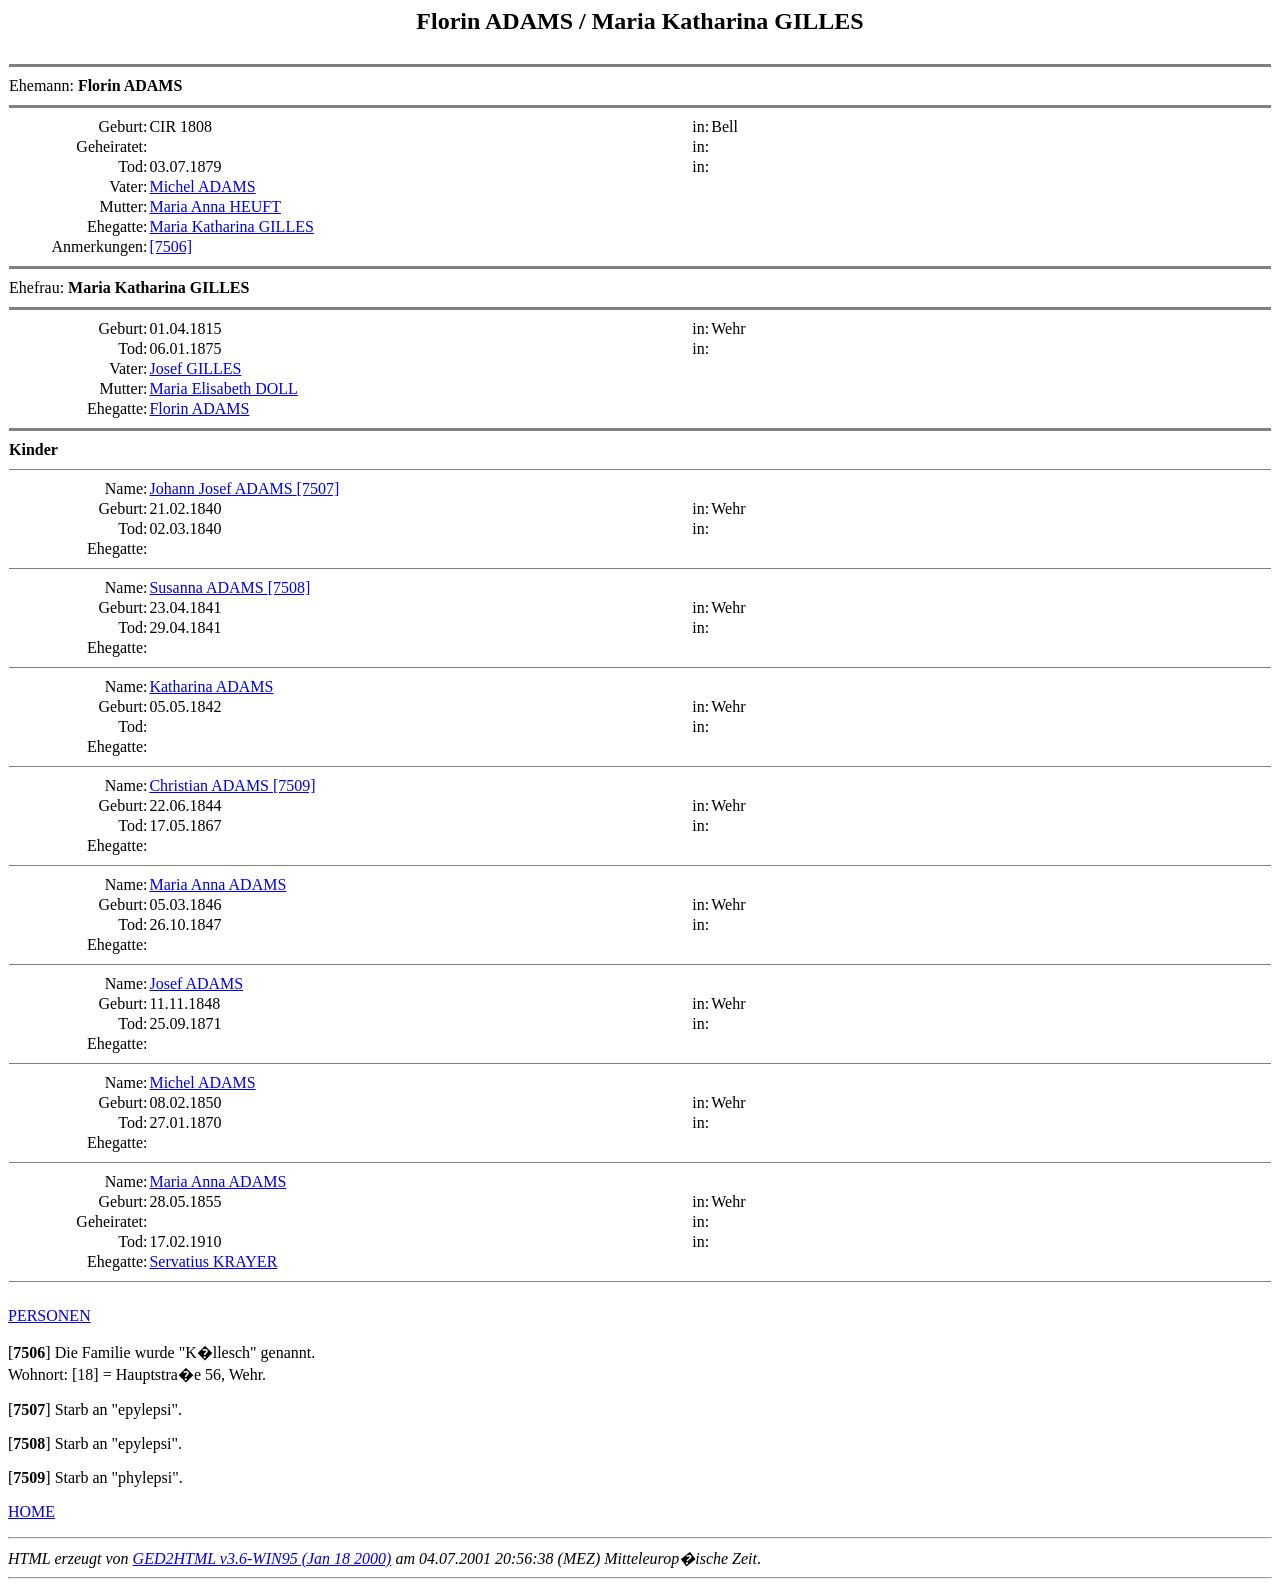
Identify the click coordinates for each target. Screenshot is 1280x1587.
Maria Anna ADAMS (217, 884)
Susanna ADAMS (208, 587)
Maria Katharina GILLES (728, 21)
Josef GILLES (195, 368)
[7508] (289, 587)
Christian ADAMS (211, 785)
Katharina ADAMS (211, 686)
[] (29, 1352)
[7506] (170, 246)
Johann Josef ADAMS (222, 488)
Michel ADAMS (202, 186)
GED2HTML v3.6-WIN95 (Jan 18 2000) (262, 1558)
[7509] (294, 785)
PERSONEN (49, 1315)
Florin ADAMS (497, 21)
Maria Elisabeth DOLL (223, 388)
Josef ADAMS (196, 983)
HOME (31, 1511)
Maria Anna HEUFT (215, 206)
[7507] (318, 488)
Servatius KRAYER (213, 1261)
